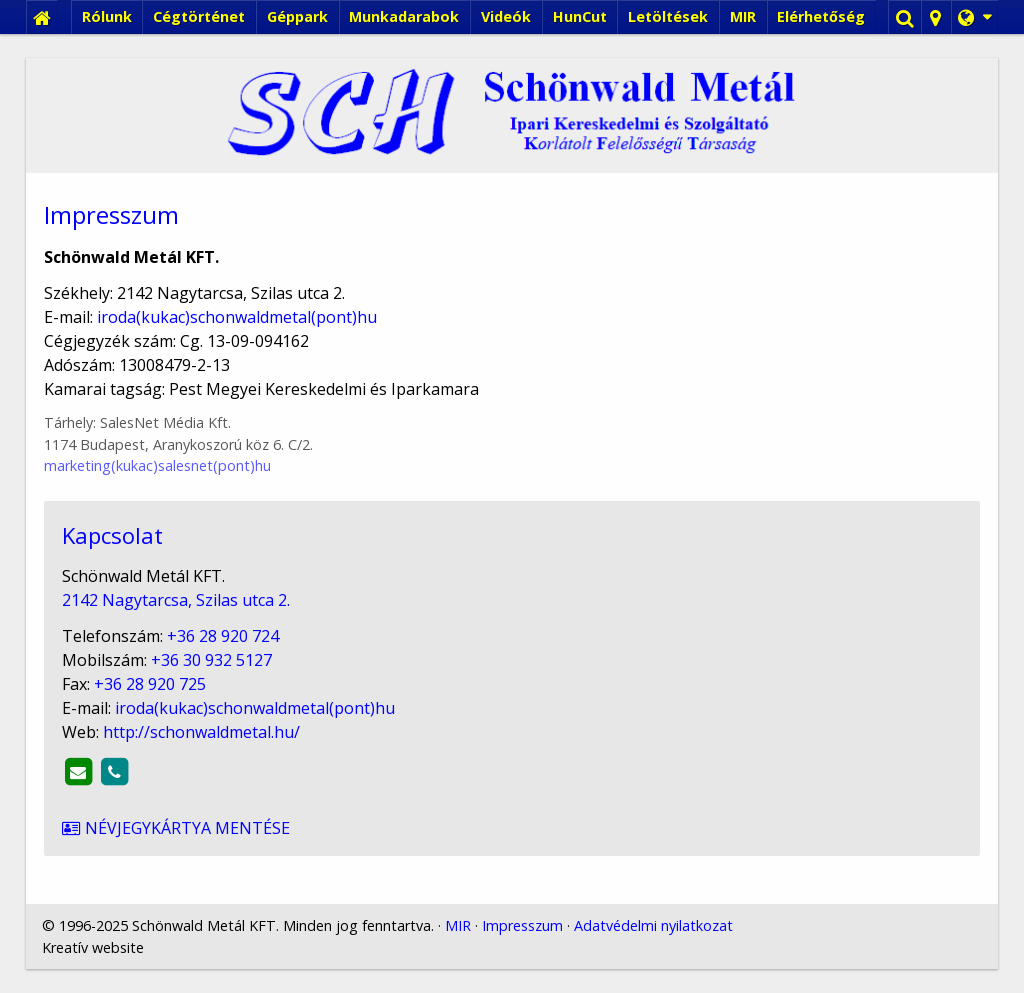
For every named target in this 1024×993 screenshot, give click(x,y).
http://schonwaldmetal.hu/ (128, 786)
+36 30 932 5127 (143, 732)
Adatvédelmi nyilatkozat (597, 838)
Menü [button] (66, 166)
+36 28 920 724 (147, 714)
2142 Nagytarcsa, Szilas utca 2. (109, 696)
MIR (417, 838)
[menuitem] (113, 94)
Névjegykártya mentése (83, 804)
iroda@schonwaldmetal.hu (147, 768)
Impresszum (475, 838)
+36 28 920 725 (93, 750)
